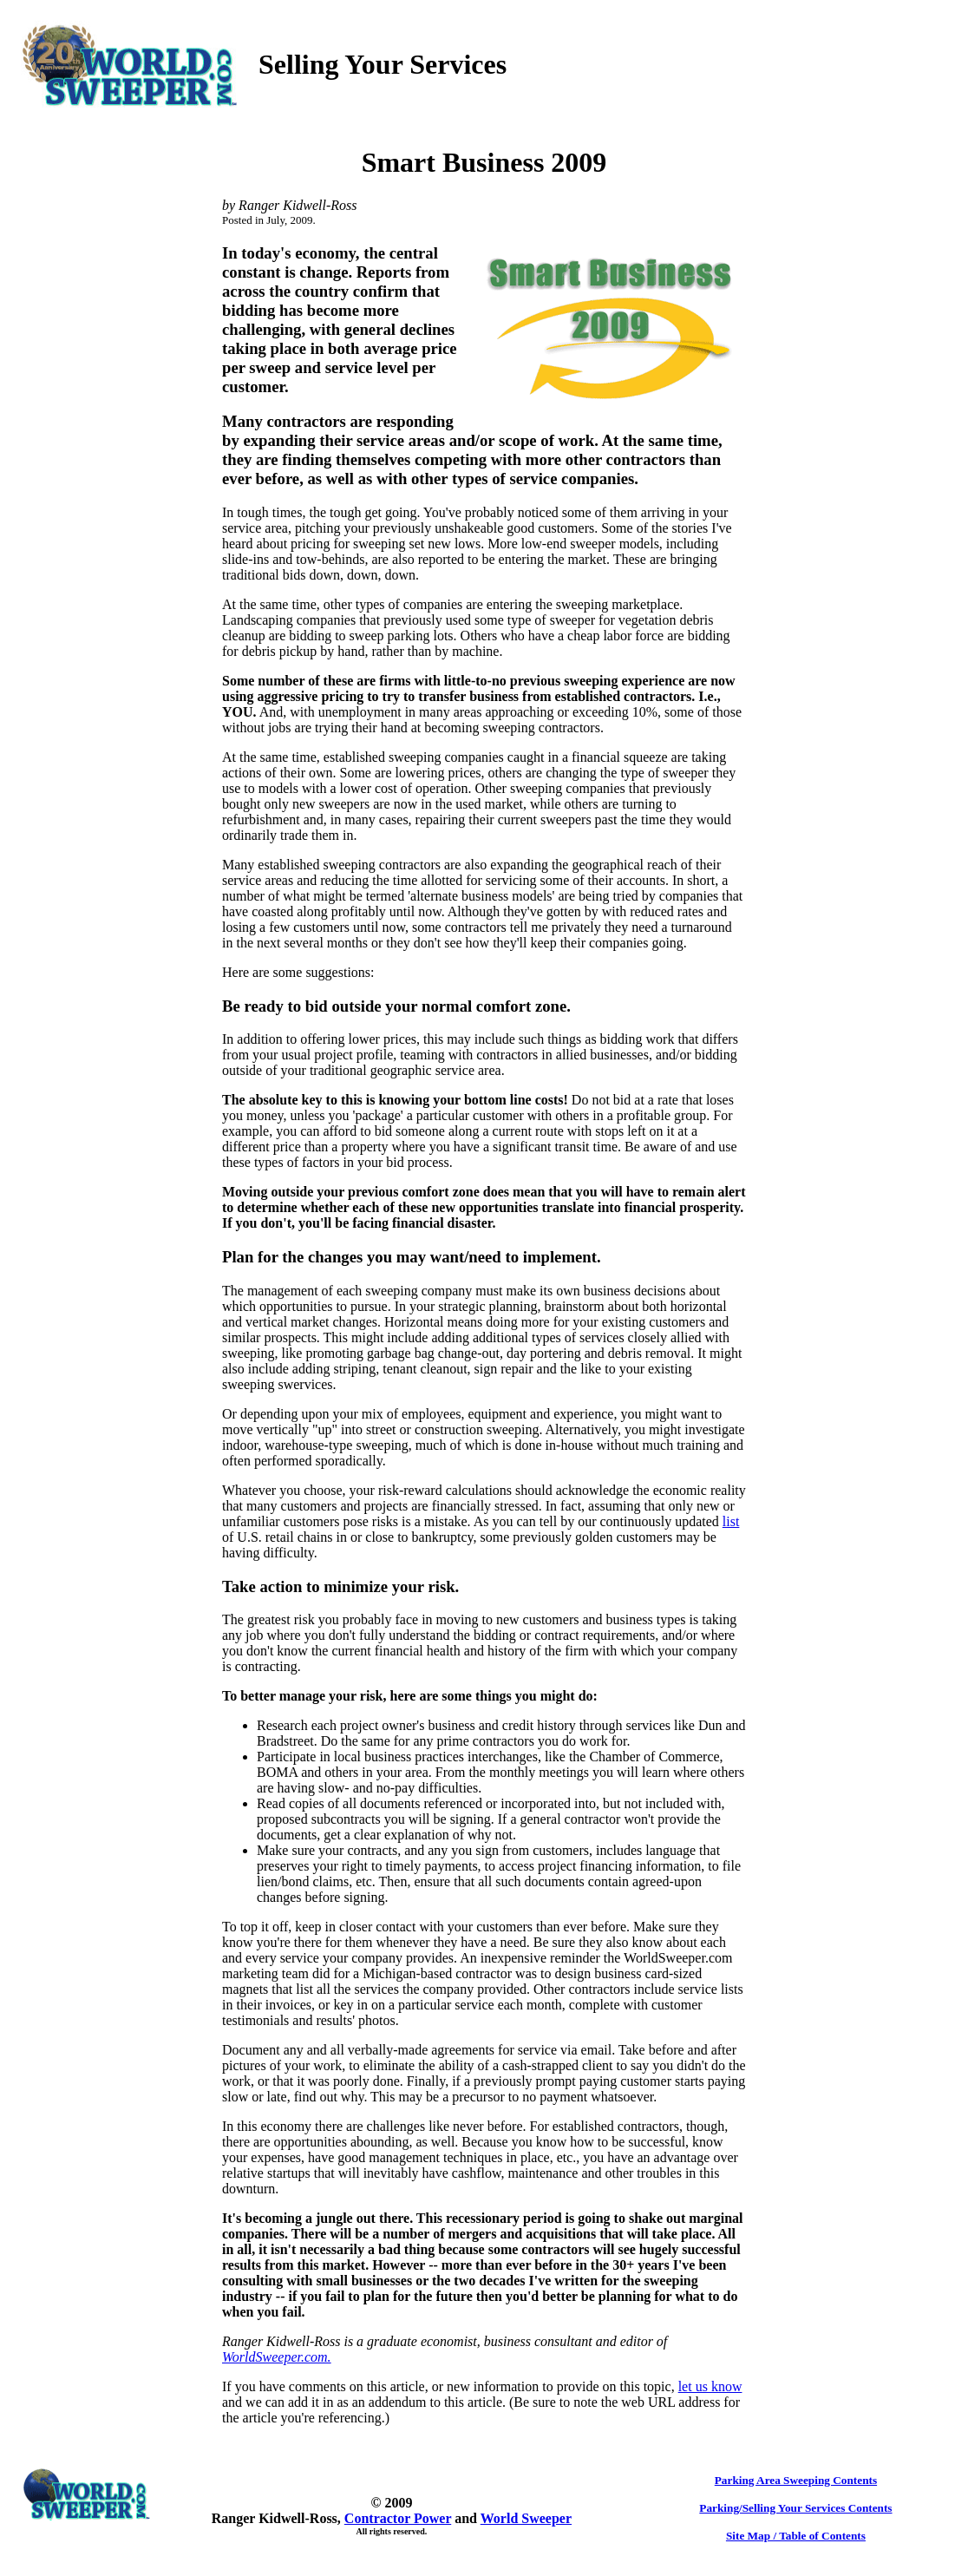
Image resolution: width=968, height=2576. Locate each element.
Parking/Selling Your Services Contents (795, 2507)
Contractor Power (397, 2518)
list (731, 1521)
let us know (710, 2386)
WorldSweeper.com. (276, 2357)
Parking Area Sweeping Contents (796, 2480)
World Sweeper (526, 2518)
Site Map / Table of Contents (796, 2535)
